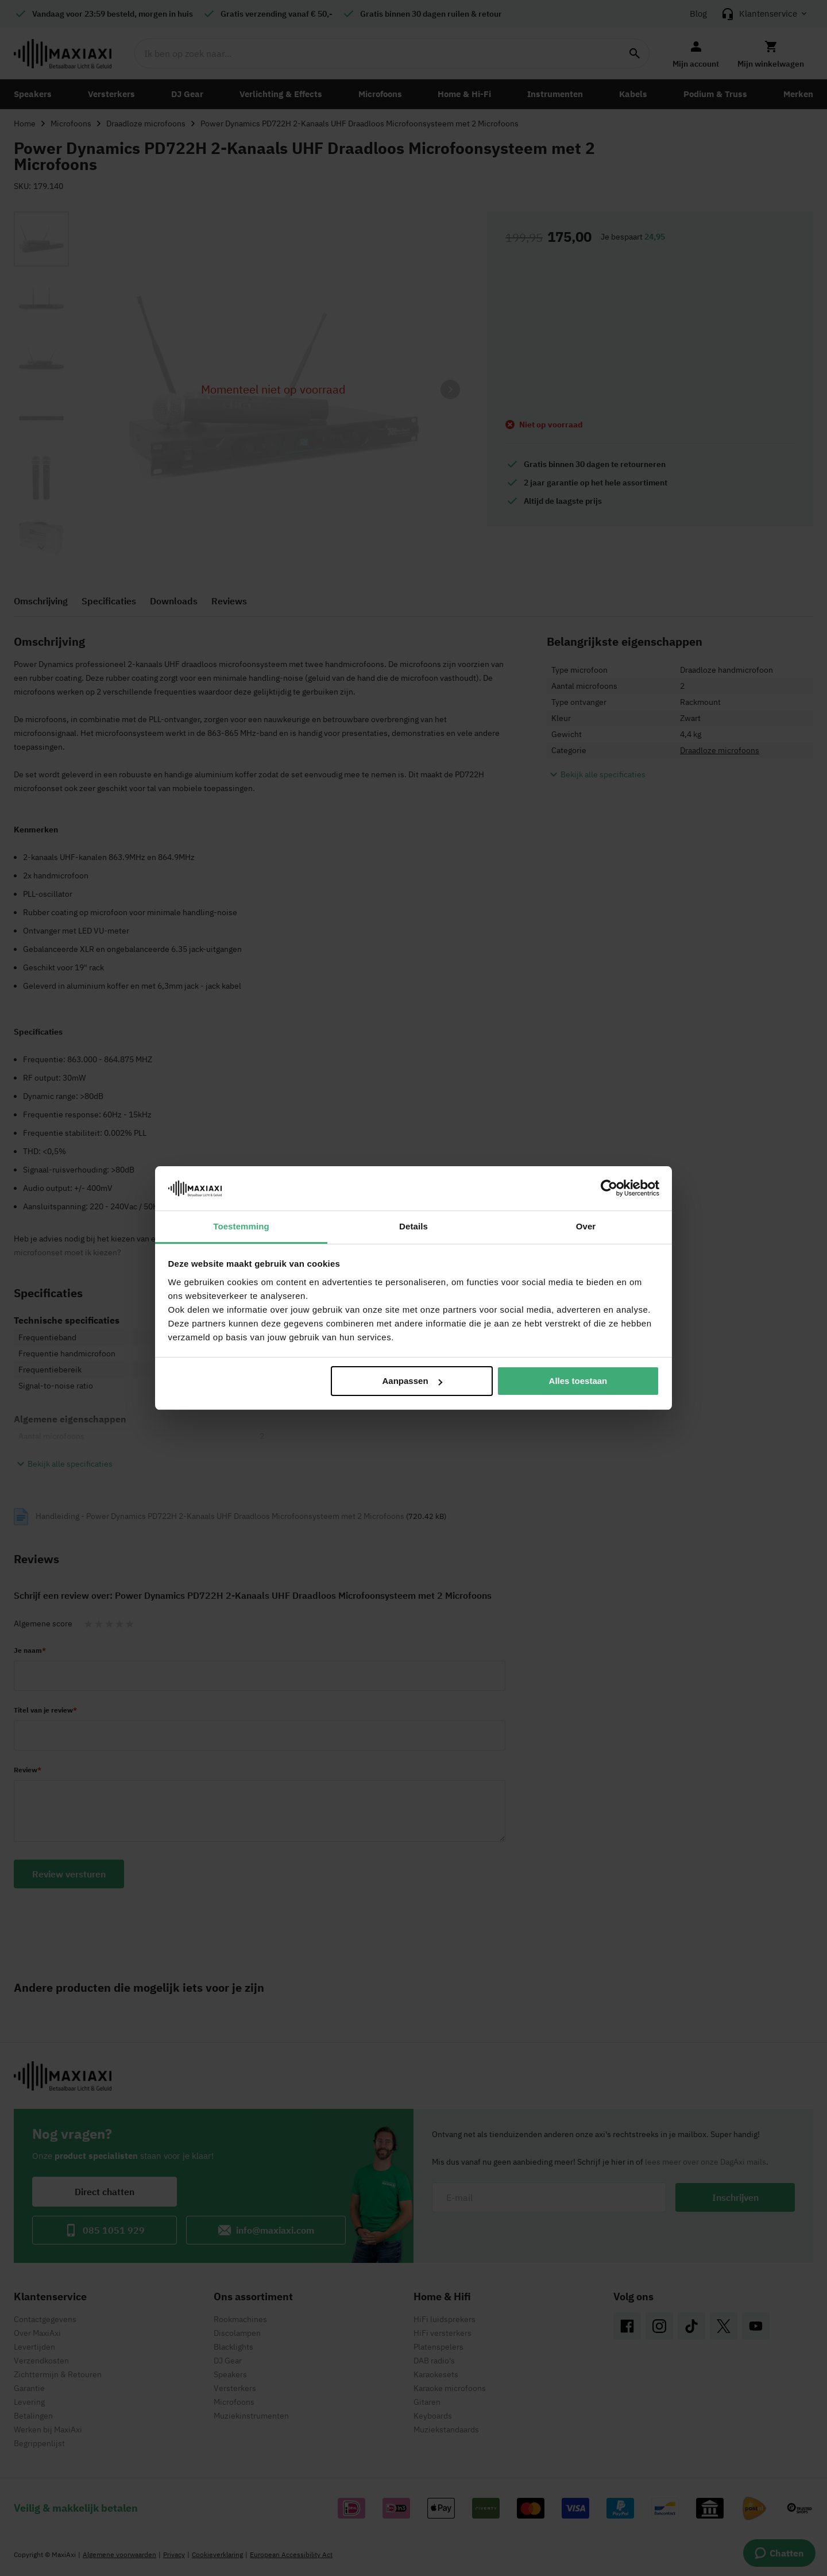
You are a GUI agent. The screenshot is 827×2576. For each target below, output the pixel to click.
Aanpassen (412, 1381)
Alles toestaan (578, 1381)
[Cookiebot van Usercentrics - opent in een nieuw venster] (609, 1188)
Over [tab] (586, 1226)
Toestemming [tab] (241, 1226)
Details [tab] (413, 1226)
